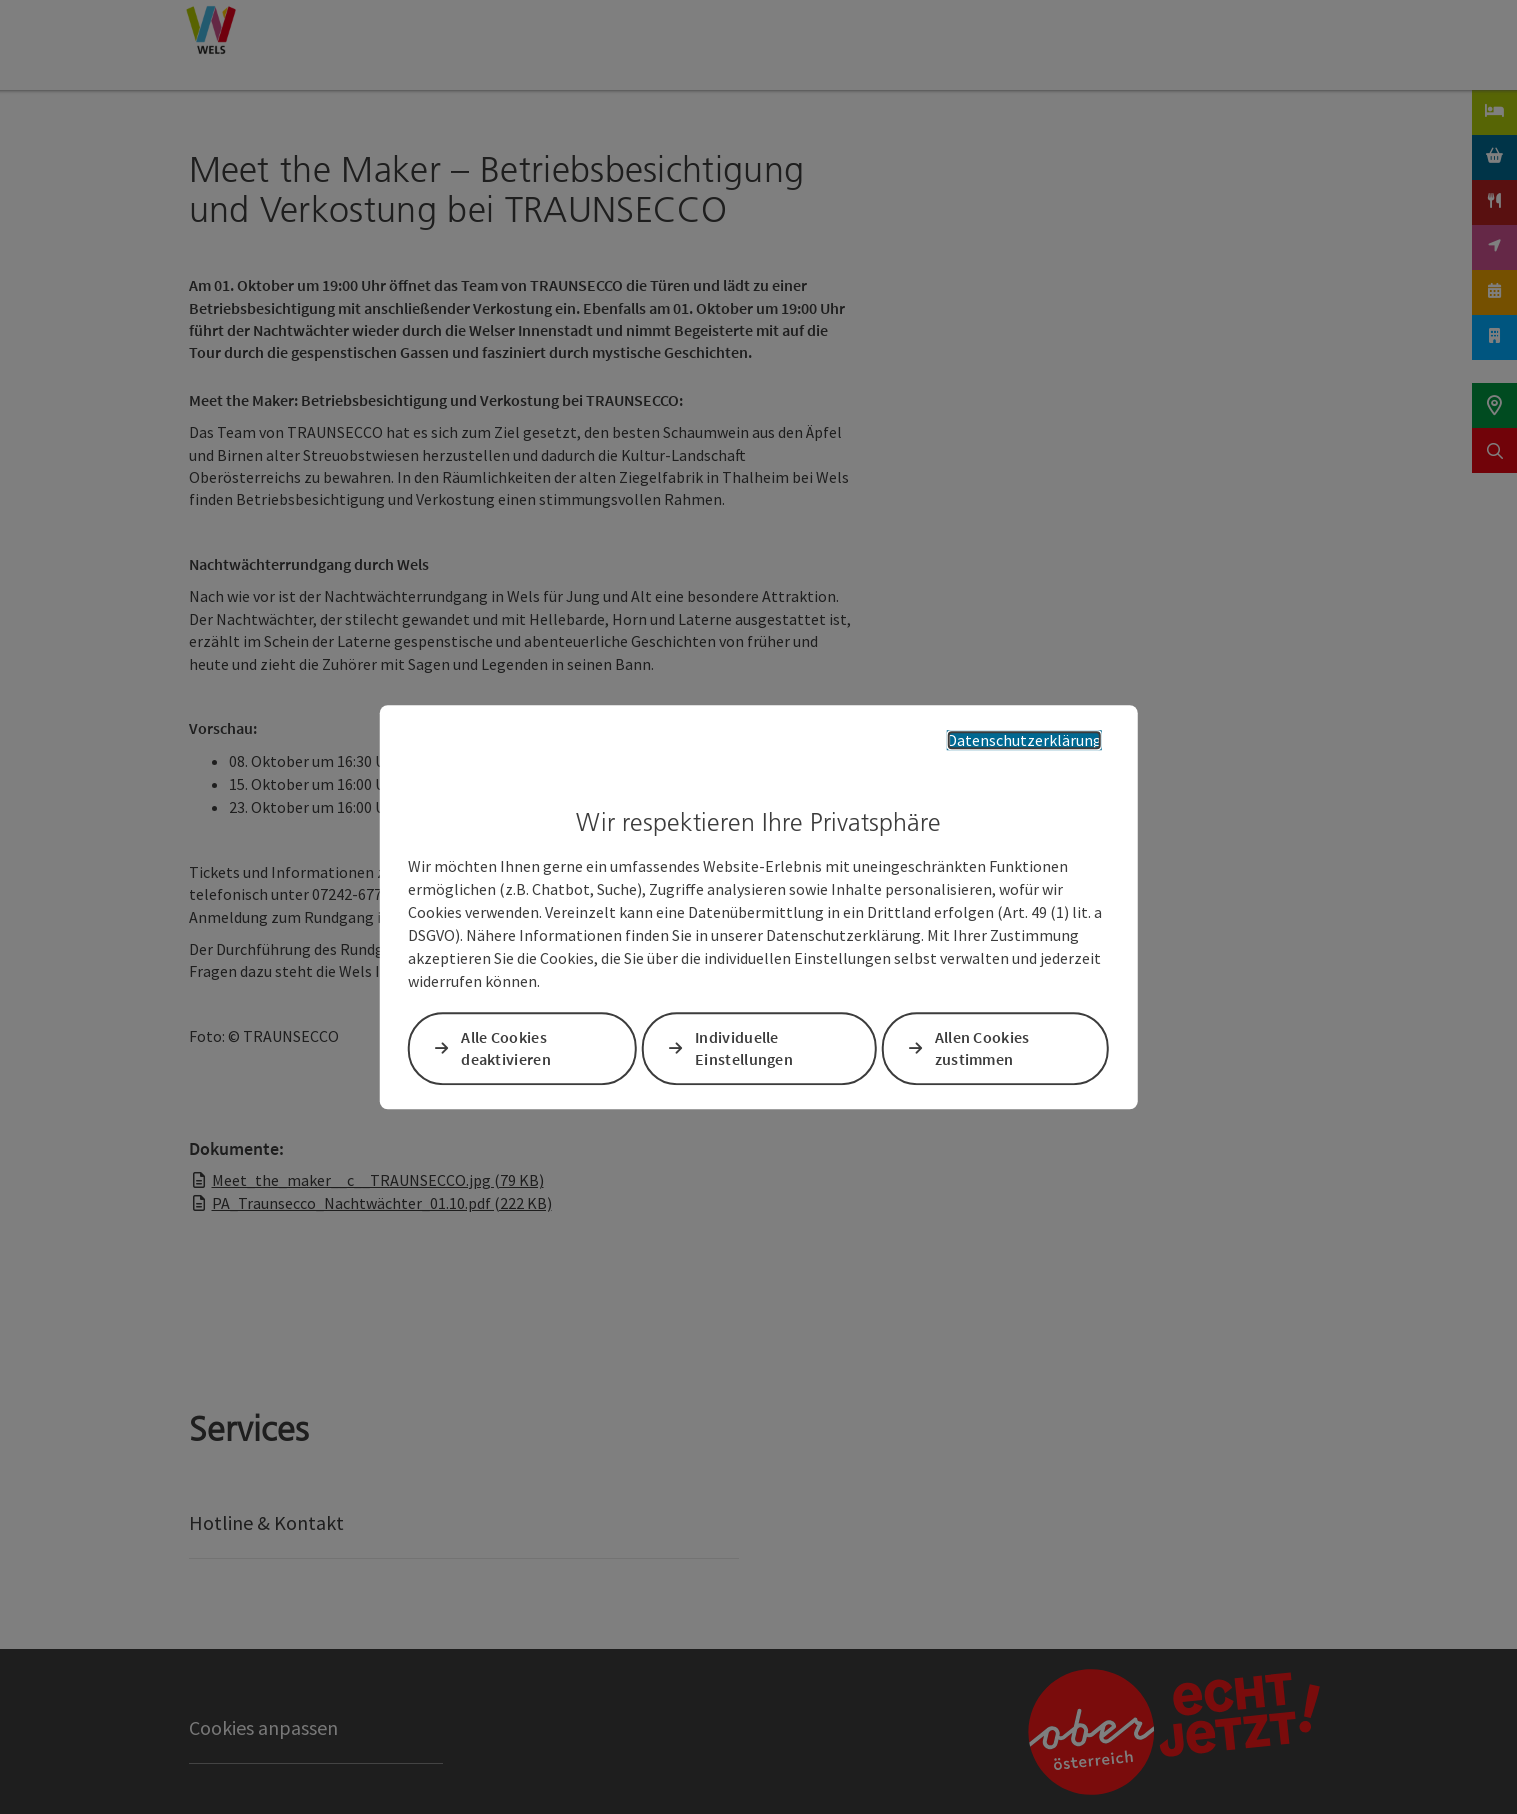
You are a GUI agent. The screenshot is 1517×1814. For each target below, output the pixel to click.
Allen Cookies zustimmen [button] (982, 1048)
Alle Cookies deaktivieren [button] (506, 1048)
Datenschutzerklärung (1024, 740)
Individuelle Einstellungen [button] (744, 1048)
